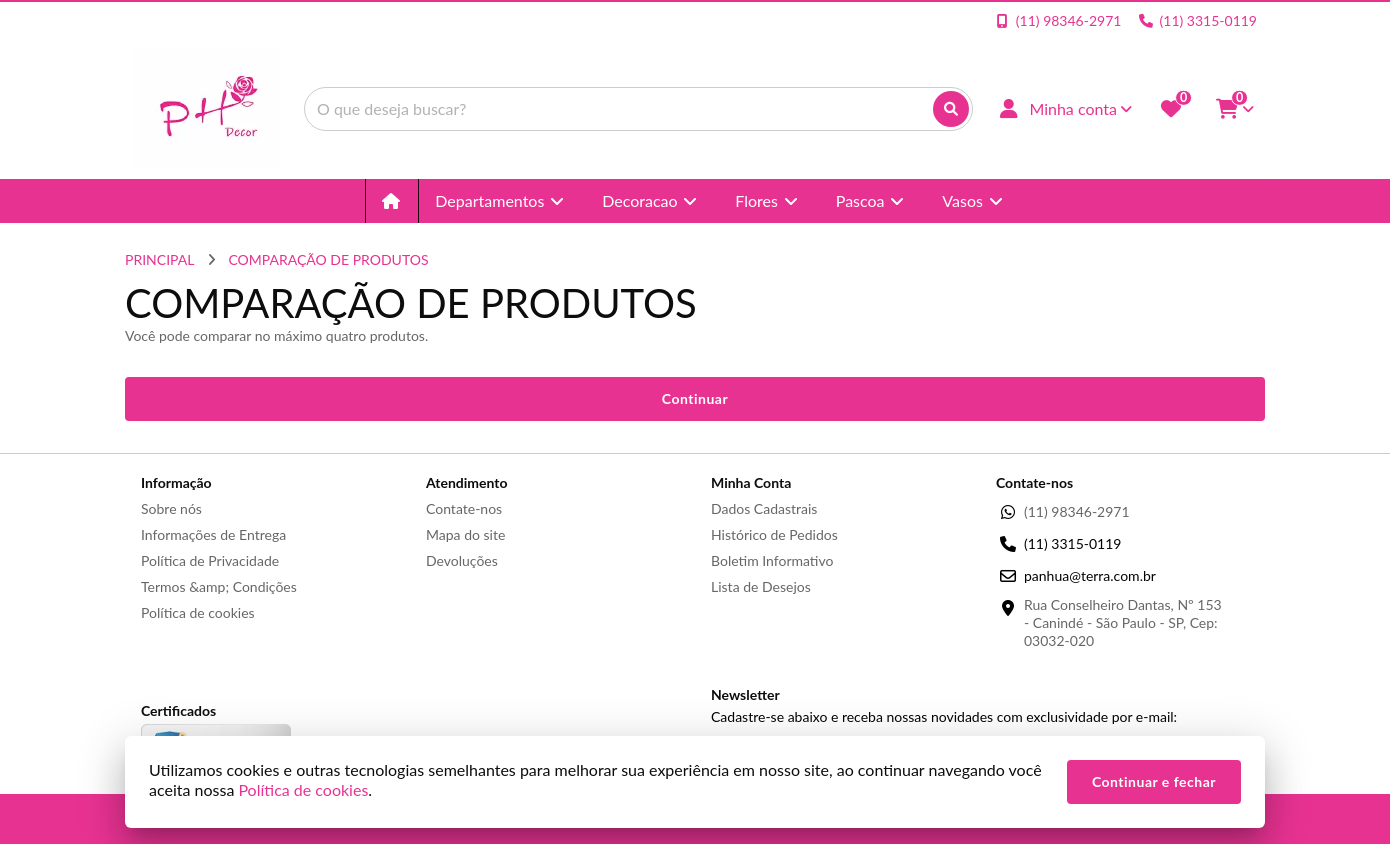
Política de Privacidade (210, 560)
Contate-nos (464, 508)
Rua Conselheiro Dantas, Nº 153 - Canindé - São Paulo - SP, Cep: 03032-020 (1123, 622)
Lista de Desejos (761, 586)
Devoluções (462, 560)
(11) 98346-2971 (1077, 511)
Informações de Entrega (213, 534)
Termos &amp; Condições (219, 586)
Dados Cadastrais (764, 508)
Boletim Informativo (772, 560)
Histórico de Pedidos (774, 534)
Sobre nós (171, 508)
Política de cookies (198, 612)
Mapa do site (465, 534)
